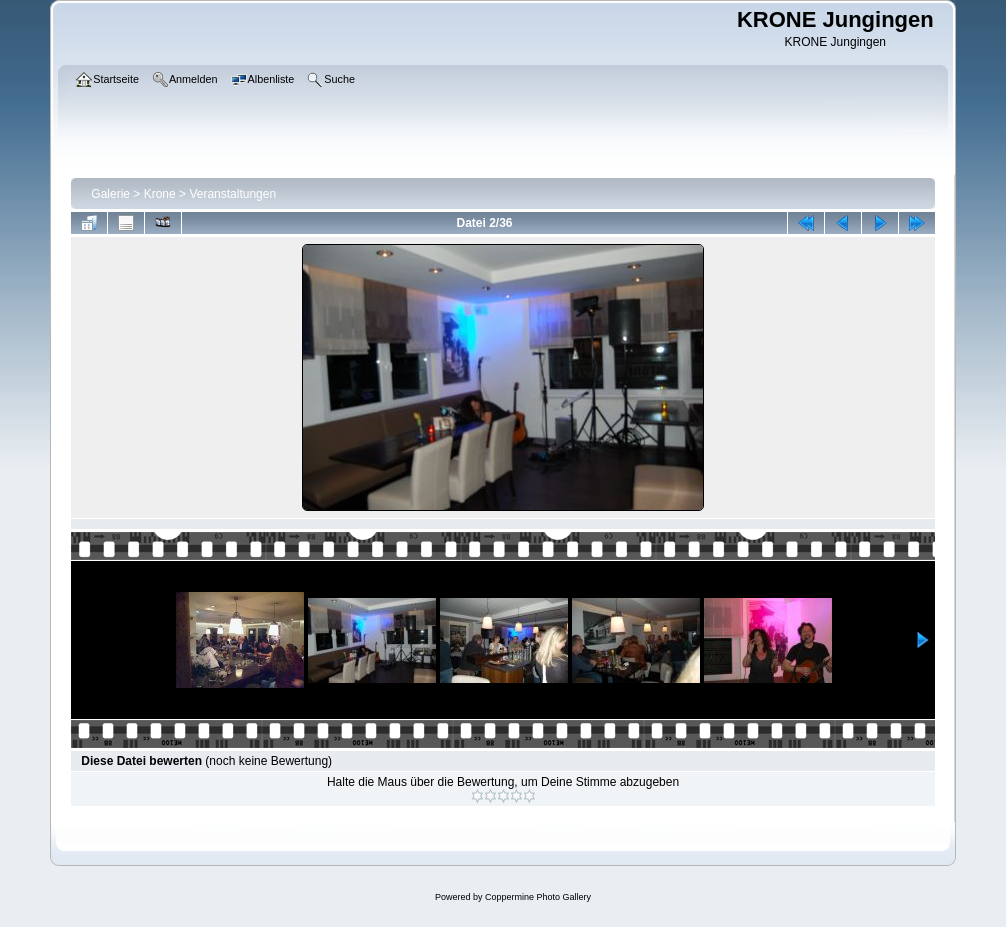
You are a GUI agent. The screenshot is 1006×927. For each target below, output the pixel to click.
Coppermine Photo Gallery (538, 897)
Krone (160, 194)
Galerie (110, 194)
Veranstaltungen (232, 194)
